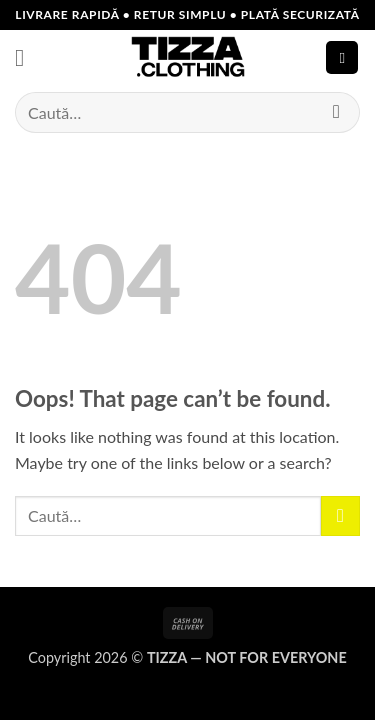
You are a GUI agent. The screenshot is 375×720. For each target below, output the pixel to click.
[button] (27, 57)
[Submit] (336, 112)
